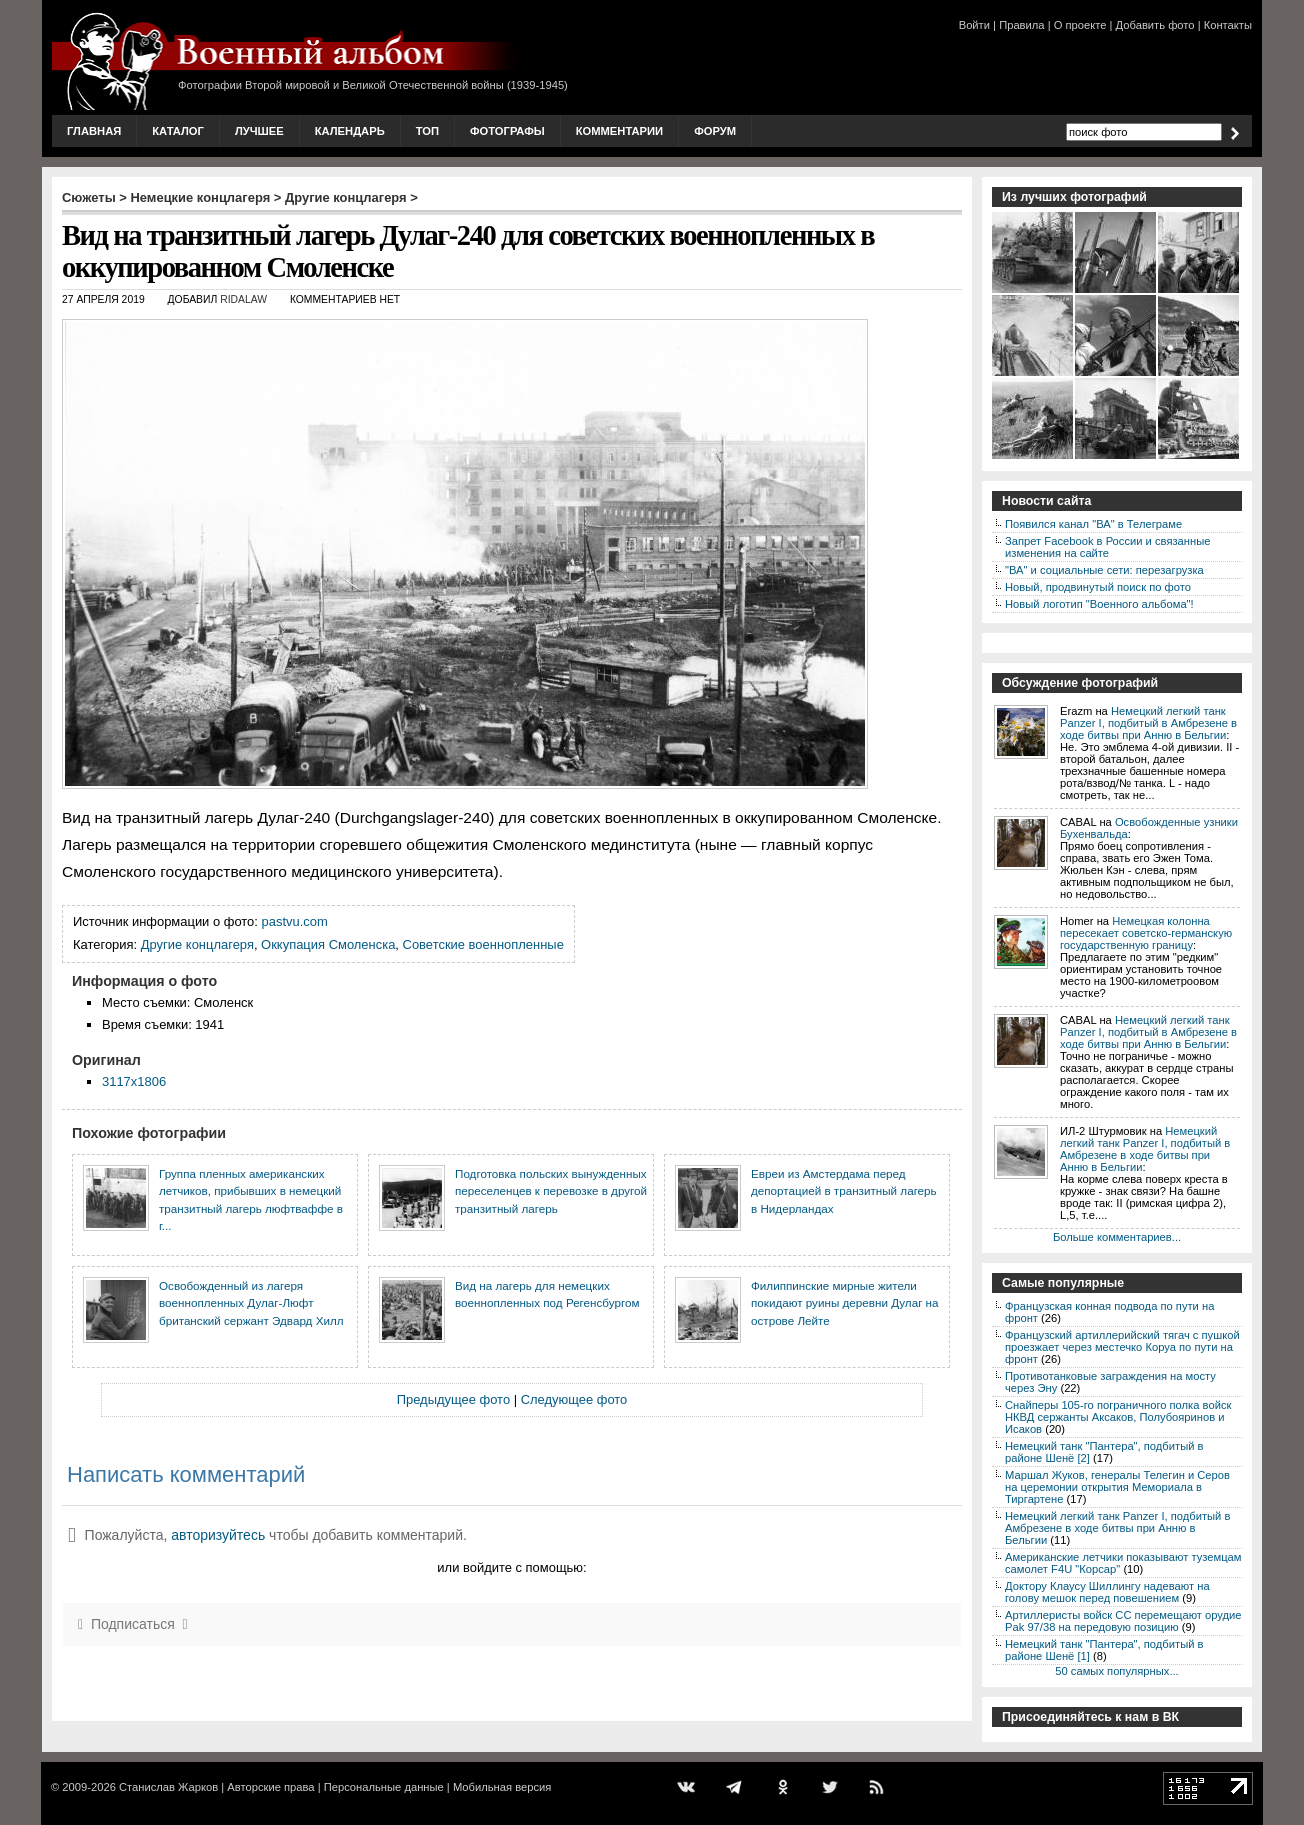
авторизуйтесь (218, 1535)
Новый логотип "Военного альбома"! (1099, 604)
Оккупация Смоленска (328, 944)
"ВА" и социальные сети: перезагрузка (1104, 570)
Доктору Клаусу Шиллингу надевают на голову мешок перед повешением (1107, 1592)
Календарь (350, 131)
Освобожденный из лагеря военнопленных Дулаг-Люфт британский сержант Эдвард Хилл (251, 1303)
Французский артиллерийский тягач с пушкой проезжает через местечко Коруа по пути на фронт (1122, 1347)
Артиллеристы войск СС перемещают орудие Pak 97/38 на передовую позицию (1123, 1621)
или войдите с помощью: (511, 1567)
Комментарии (619, 131)
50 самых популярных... (1116, 1671)
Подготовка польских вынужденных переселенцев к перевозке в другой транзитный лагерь (551, 1191)
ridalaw (243, 299)
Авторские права (270, 1787)
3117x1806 (134, 1081)
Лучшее (259, 131)
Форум (715, 131)
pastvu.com (295, 921)
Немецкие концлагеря (200, 197)
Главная (94, 131)
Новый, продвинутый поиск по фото (1098, 587)
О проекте (1080, 25)
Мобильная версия (502, 1787)
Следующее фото (574, 1399)
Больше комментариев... (1117, 1237)
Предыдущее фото (453, 1399)
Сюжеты (89, 197)
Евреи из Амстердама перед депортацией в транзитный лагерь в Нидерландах (844, 1191)
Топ (427, 131)
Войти (974, 25)
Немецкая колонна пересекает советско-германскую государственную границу (1146, 933)
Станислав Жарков (168, 1787)
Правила (1021, 25)
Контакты (1228, 25)
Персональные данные (384, 1787)
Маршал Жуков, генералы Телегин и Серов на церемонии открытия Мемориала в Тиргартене (1117, 1487)
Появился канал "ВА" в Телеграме (1093, 524)
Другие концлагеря (346, 197)
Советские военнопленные (483, 944)
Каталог (178, 131)
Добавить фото (1155, 25)
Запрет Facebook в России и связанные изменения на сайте (1107, 547)
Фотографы (507, 131)
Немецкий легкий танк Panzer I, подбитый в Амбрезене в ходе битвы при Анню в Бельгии (1148, 723)
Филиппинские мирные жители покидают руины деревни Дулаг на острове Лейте (845, 1303)
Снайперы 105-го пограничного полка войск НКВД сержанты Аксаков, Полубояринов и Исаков (1118, 1417)
